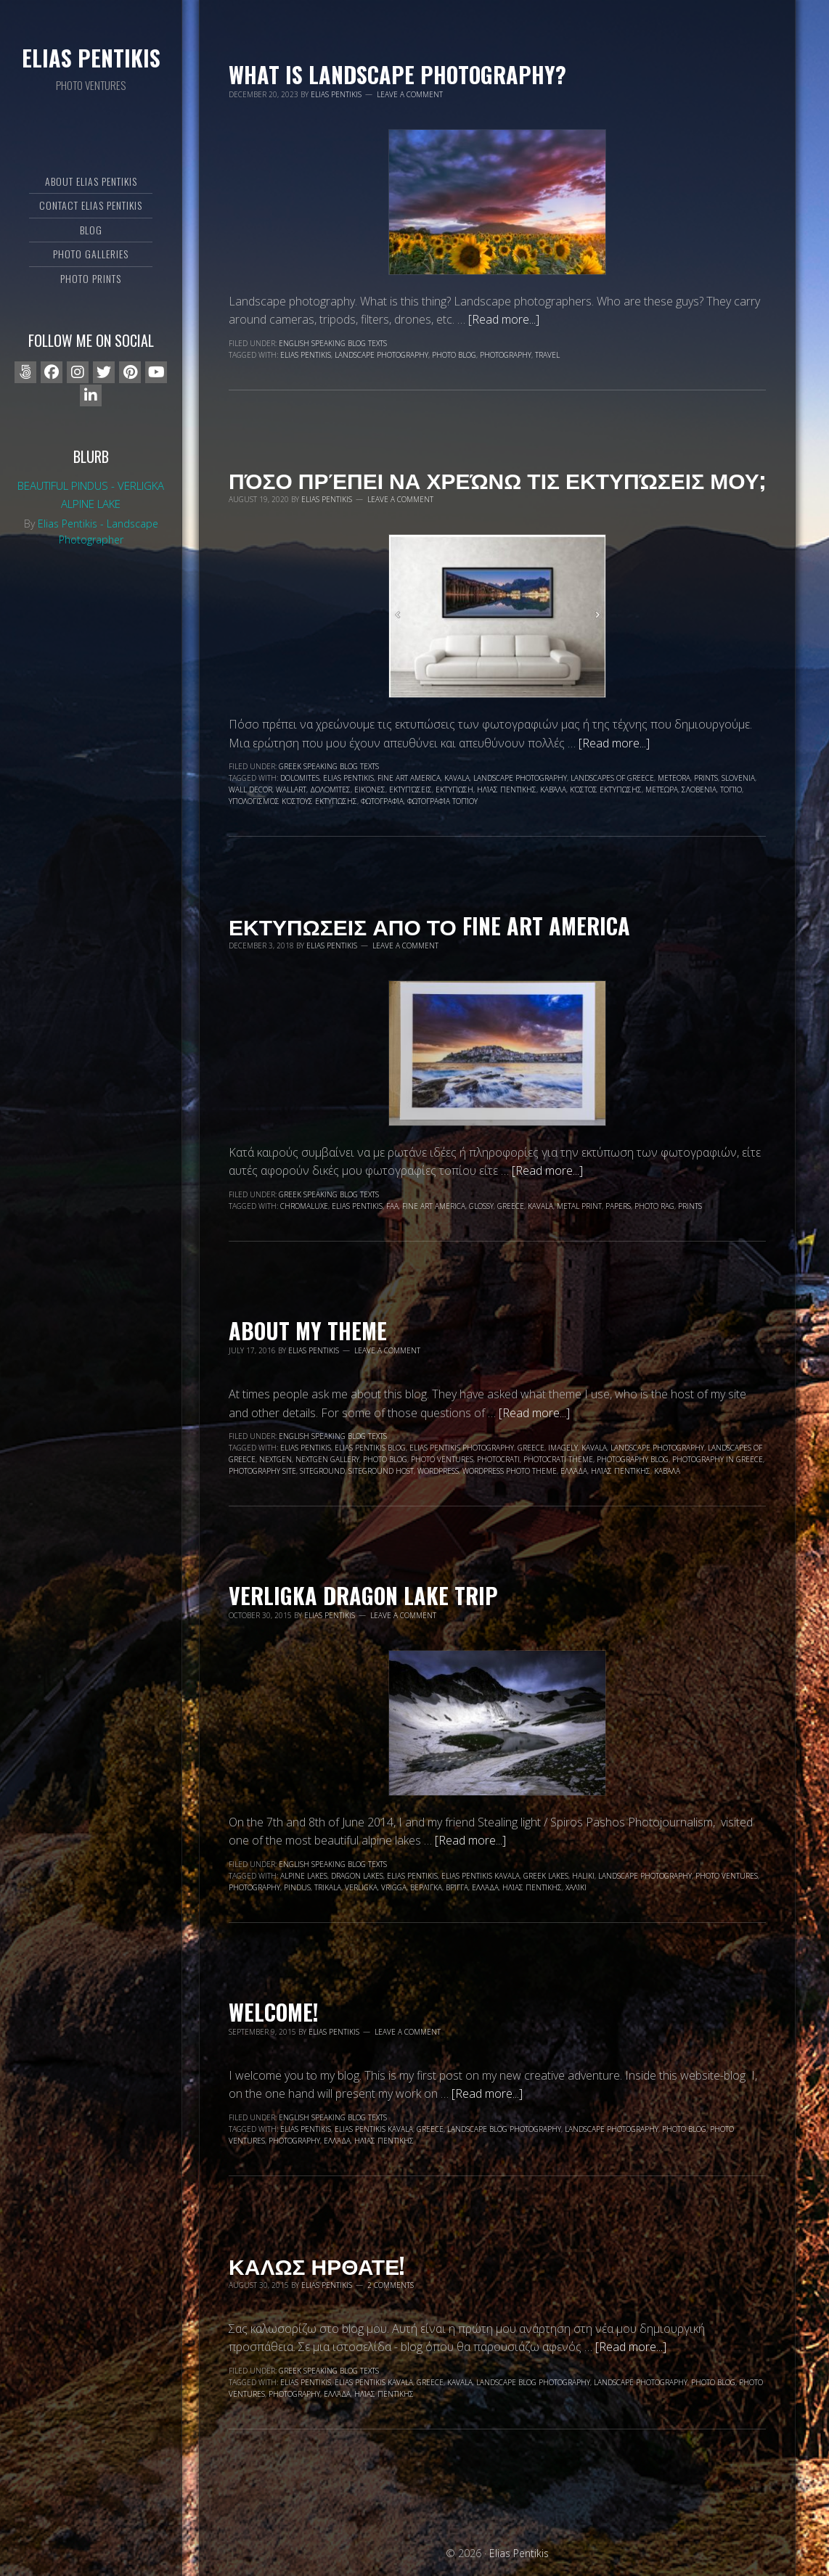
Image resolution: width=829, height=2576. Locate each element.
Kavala (457, 778)
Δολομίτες (330, 789)
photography (505, 355)
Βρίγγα (457, 1887)
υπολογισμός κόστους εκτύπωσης (293, 801)
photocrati (498, 1459)
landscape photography (381, 355)
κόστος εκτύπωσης (606, 789)
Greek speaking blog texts (329, 766)
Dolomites (299, 778)
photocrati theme (558, 1459)
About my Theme (308, 1330)
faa (392, 1206)
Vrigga (394, 1887)
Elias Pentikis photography (461, 1448)
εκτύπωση (454, 789)
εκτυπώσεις (410, 789)
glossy (481, 1206)
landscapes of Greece (612, 778)
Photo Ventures (442, 1459)
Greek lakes (545, 1876)
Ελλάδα (573, 1471)
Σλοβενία (699, 789)
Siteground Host (381, 1471)
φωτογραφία (382, 801)
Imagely (563, 1448)
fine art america (409, 778)
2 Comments (390, 2285)
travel (547, 355)
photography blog (633, 1459)
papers (618, 1206)
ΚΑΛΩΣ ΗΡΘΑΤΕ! (317, 2265)
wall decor (250, 789)
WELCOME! (274, 2011)
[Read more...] (503, 319)
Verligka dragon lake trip (363, 1595)
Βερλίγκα (426, 1887)
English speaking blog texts (333, 343)
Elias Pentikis (91, 57)
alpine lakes (303, 1876)
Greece (510, 1206)
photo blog (454, 355)
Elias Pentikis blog (370, 1448)
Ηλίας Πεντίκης (506, 789)
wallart (291, 789)
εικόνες (369, 789)
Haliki (583, 1876)
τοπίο (731, 789)
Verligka (361, 1887)
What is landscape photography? (397, 74)
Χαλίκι (576, 1887)
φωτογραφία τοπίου (442, 801)
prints (706, 778)
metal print (579, 1206)
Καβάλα (553, 789)
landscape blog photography (504, 2129)
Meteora (674, 778)
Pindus (297, 1887)
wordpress (438, 1471)
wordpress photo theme (509, 1471)
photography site (262, 1471)
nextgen (275, 1459)
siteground (322, 1471)
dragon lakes (357, 1876)
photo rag (654, 1206)
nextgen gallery (327, 1459)
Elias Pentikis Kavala (480, 1876)
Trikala (327, 1887)
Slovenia (738, 778)
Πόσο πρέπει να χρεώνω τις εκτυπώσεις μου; (497, 479)
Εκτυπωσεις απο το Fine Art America (429, 925)
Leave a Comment (410, 94)
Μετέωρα (661, 789)
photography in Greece (717, 1459)
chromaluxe (304, 1206)
